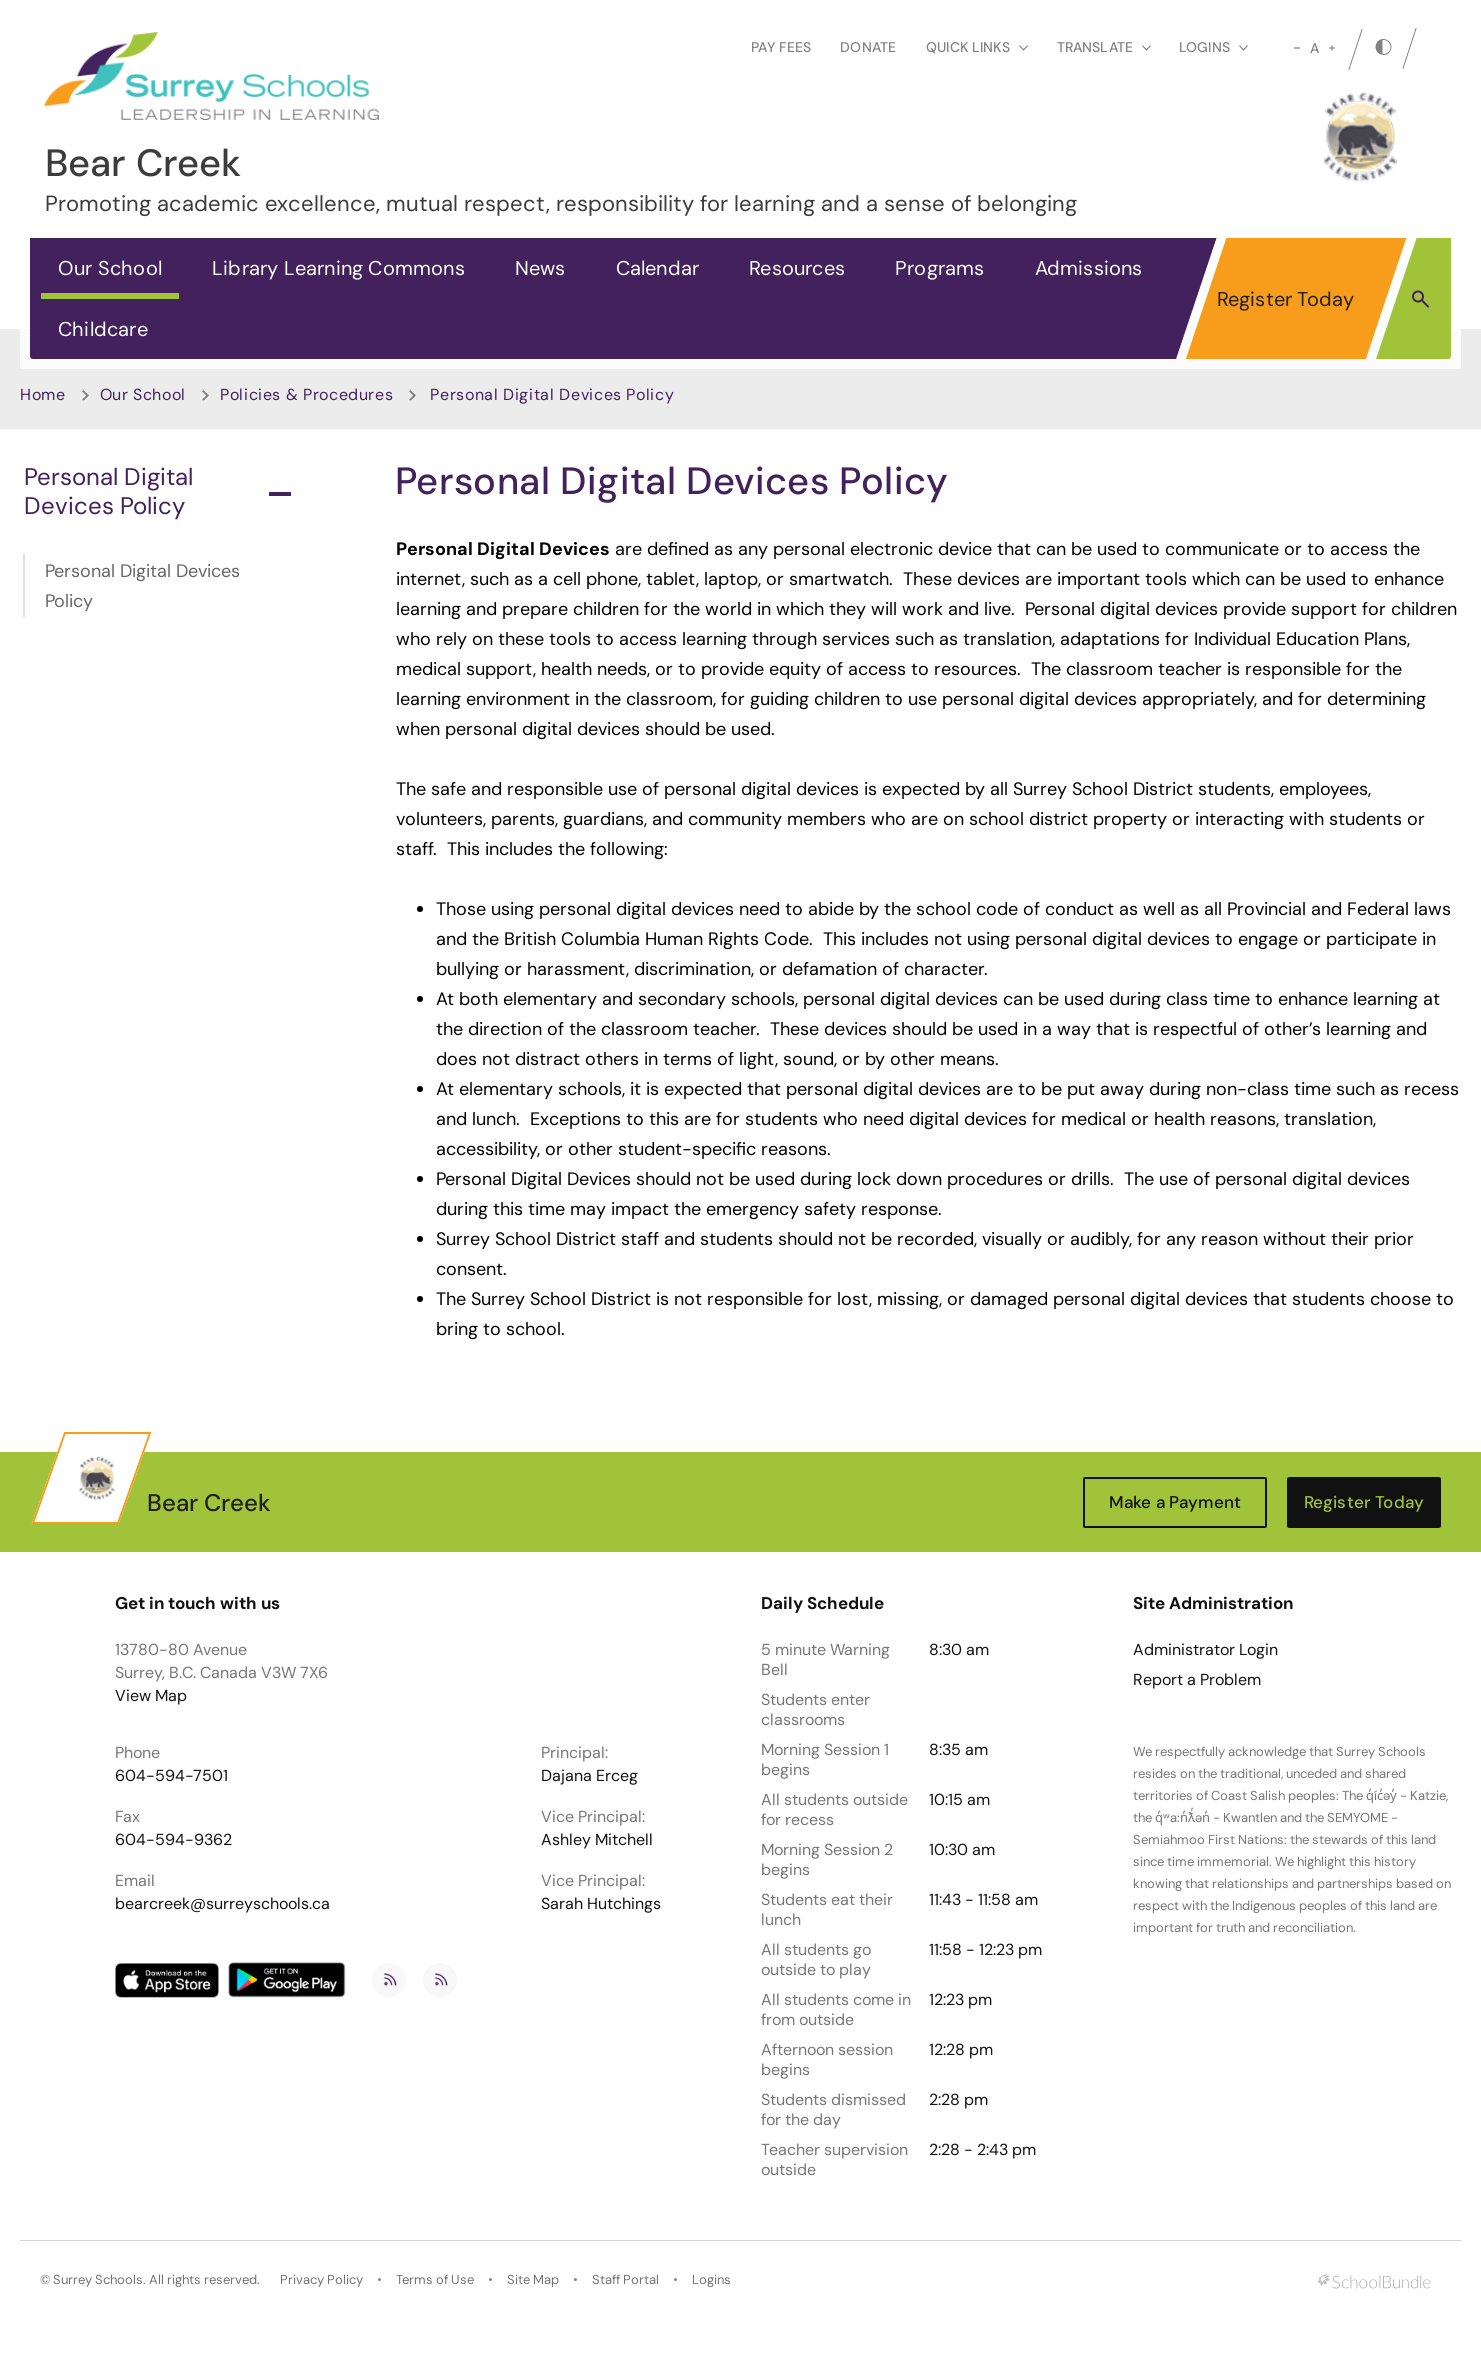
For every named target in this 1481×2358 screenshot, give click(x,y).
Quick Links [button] (977, 47)
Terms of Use (435, 2279)
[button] (1420, 298)
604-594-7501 (171, 1775)
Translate (1104, 47)
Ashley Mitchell (597, 1839)
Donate (868, 47)
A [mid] (1314, 48)
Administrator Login (1205, 1650)
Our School (110, 268)
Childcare (103, 329)
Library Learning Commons (338, 268)
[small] (1297, 48)
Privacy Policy (321, 2279)
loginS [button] (1213, 47)
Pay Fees (781, 47)
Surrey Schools (98, 2279)
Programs (940, 268)
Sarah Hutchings (601, 1903)
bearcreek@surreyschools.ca (222, 1903)
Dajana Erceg (589, 1775)
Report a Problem (1197, 1680)
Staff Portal (625, 2279)
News (540, 268)
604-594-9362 (173, 1839)
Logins (711, 2279)
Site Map (533, 2279)
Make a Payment (1175, 1502)
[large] (1332, 48)
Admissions (1089, 268)
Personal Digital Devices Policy (157, 491)
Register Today (1286, 299)
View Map (151, 1695)
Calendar (658, 268)
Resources (797, 268)
